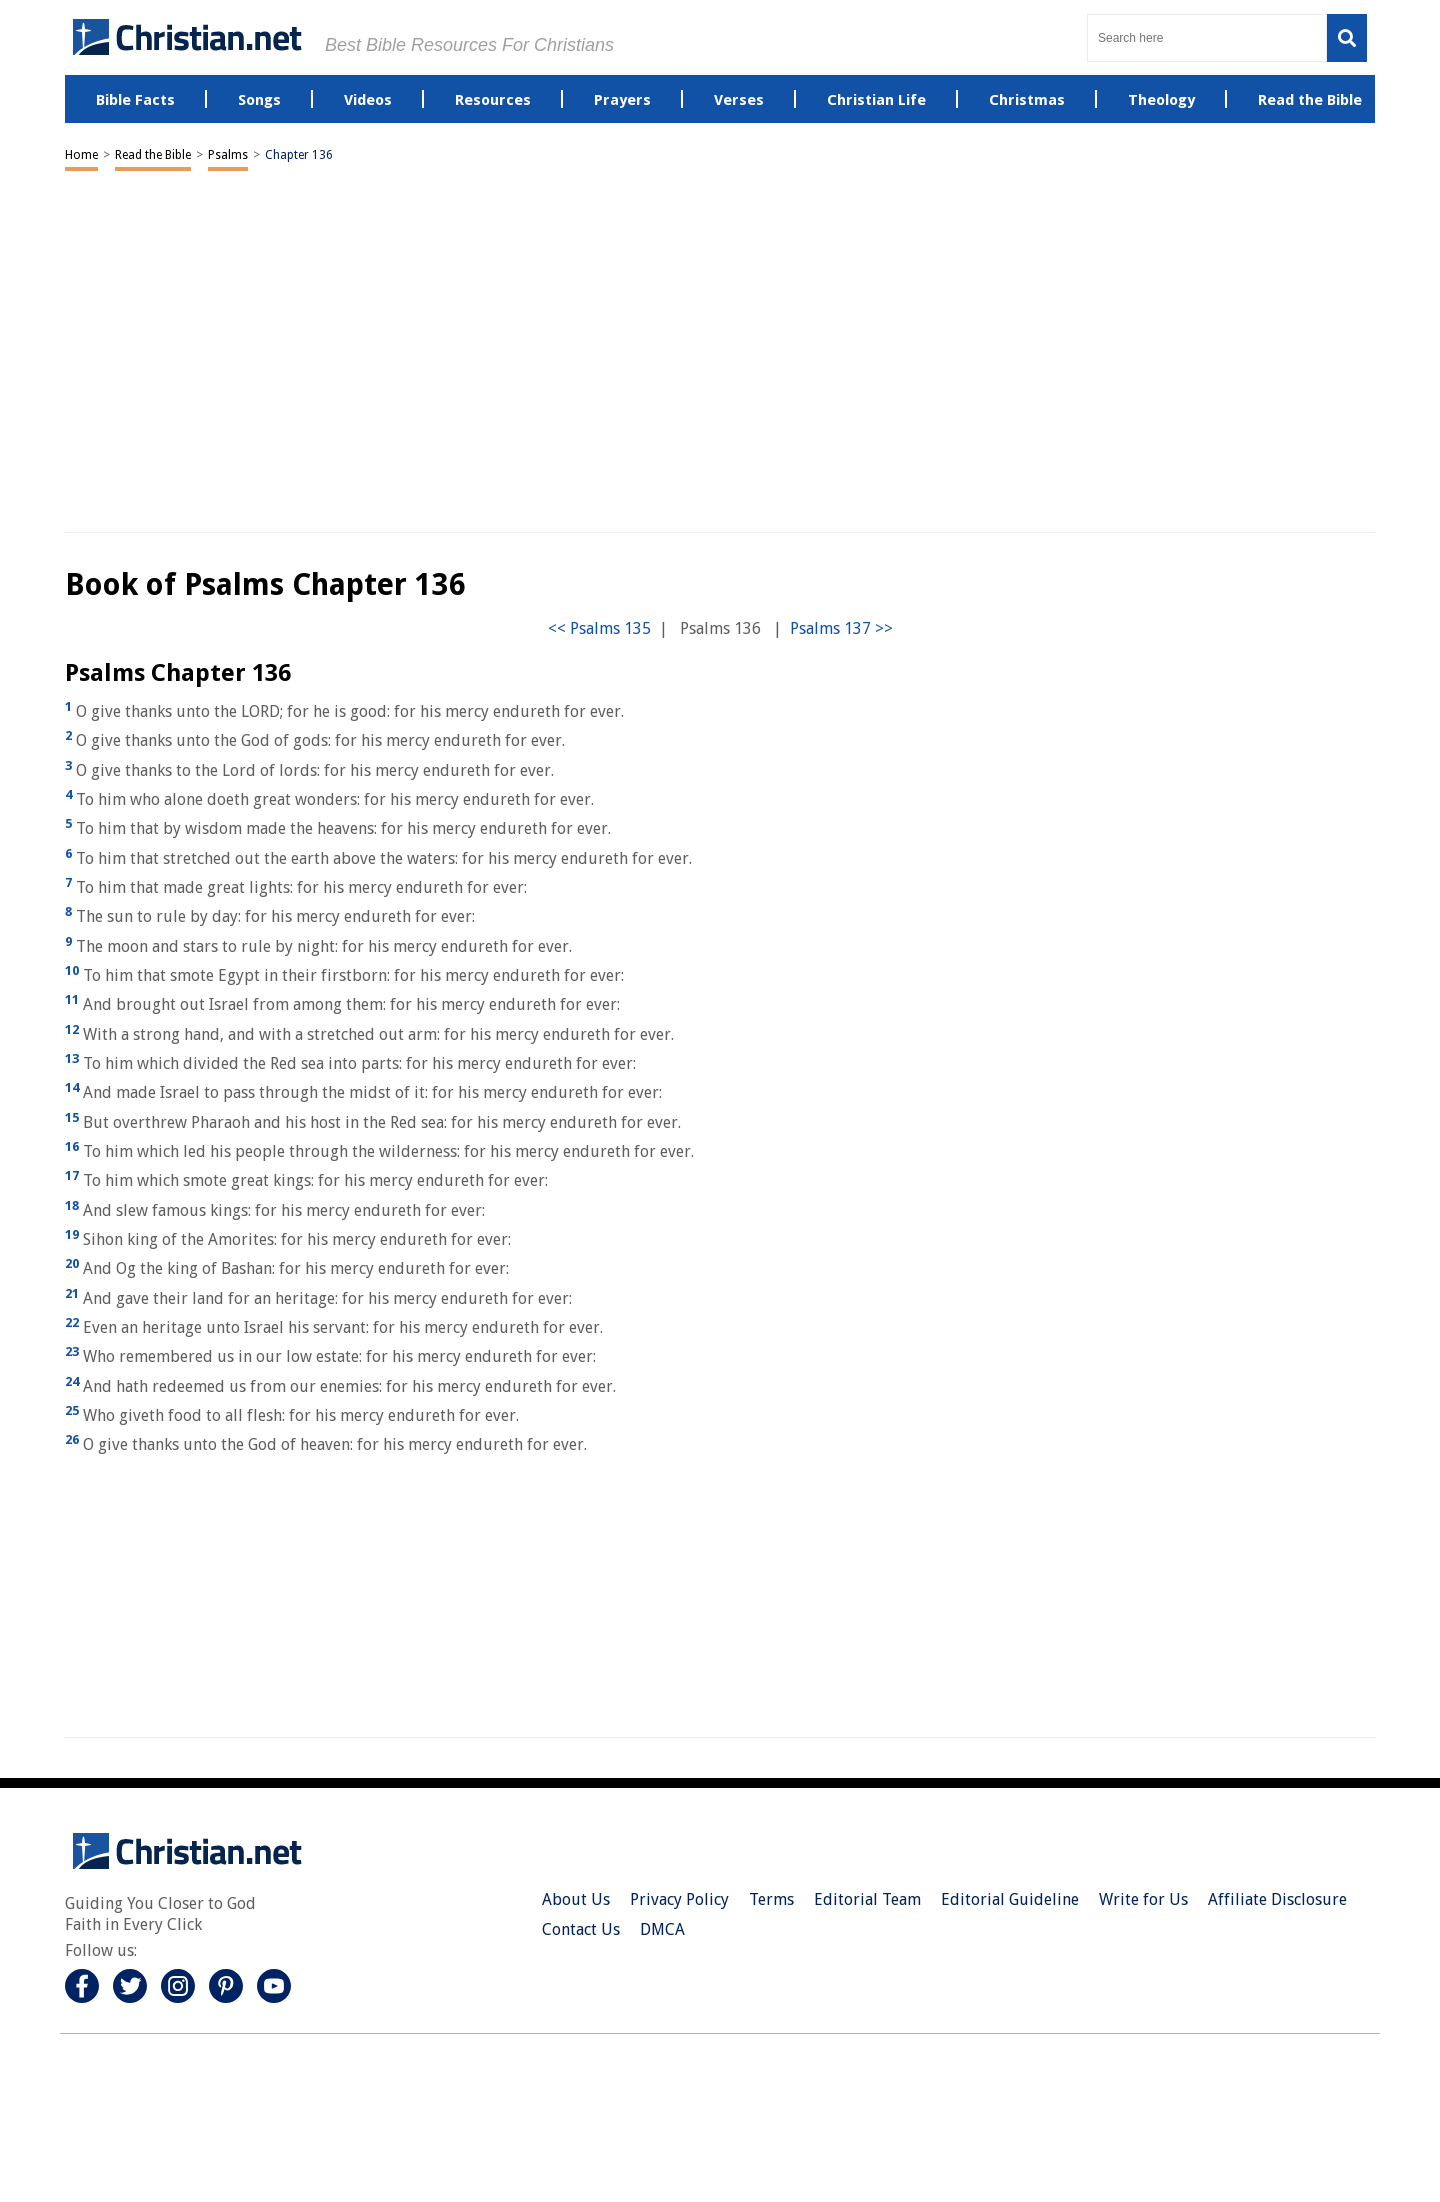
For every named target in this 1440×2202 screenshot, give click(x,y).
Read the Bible (153, 155)
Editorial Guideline (1010, 1899)
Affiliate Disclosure (1277, 1899)
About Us (576, 1899)
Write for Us (1143, 1899)
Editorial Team (867, 1899)
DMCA (662, 1929)
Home (81, 155)
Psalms (228, 155)
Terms (771, 1899)
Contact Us (581, 1929)
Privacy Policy (679, 1899)
